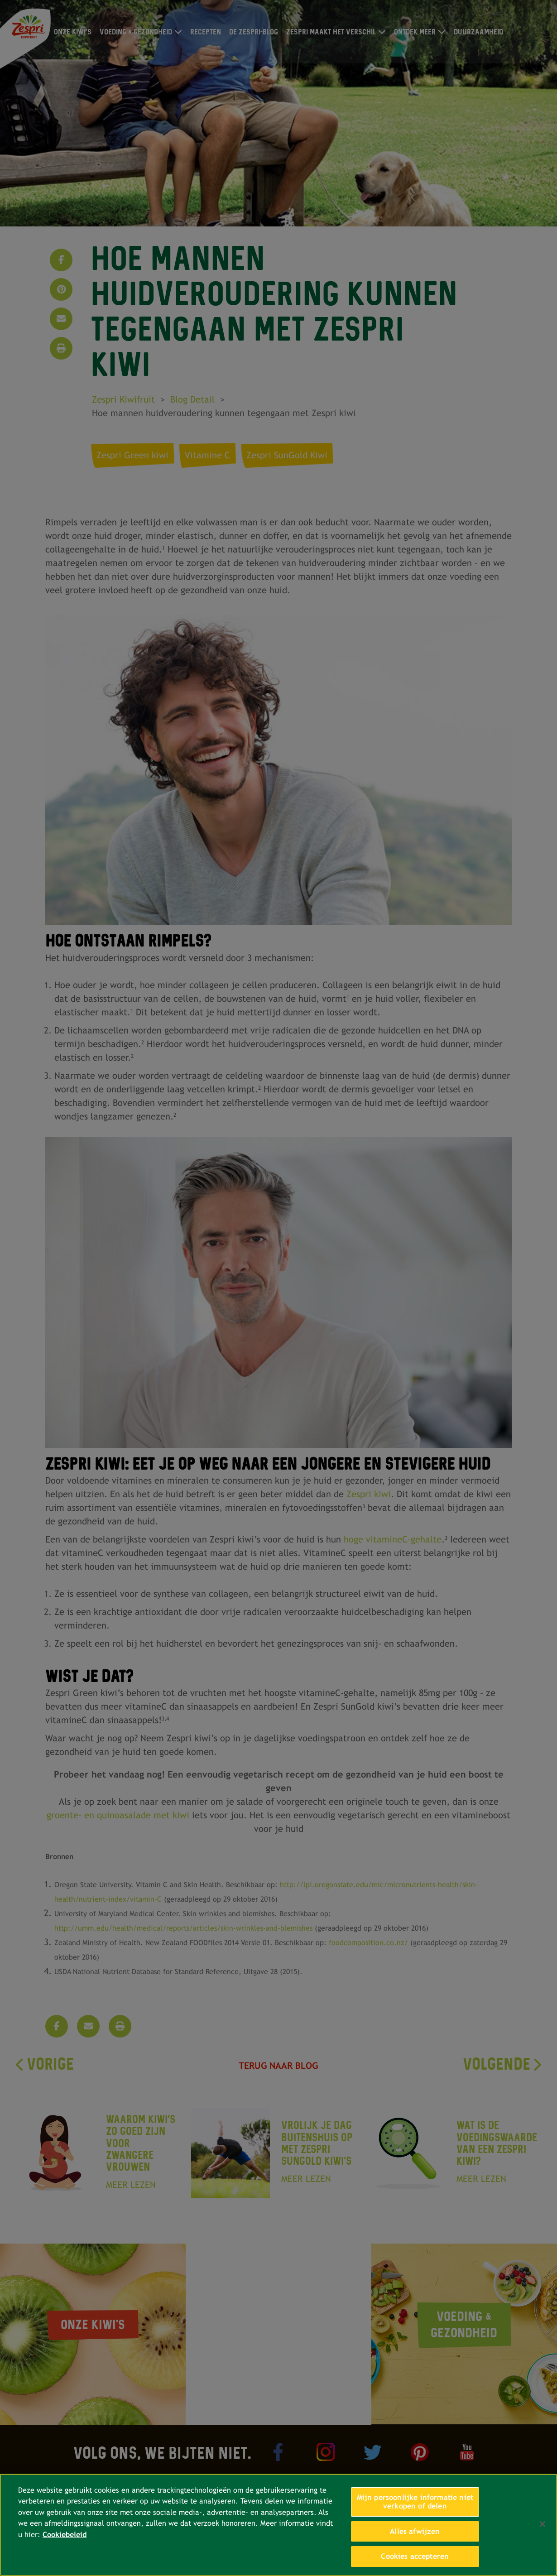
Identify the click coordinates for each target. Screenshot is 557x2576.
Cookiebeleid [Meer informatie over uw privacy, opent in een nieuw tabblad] (64, 2534)
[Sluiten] (542, 2524)
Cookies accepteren (415, 2556)
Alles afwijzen (415, 2531)
